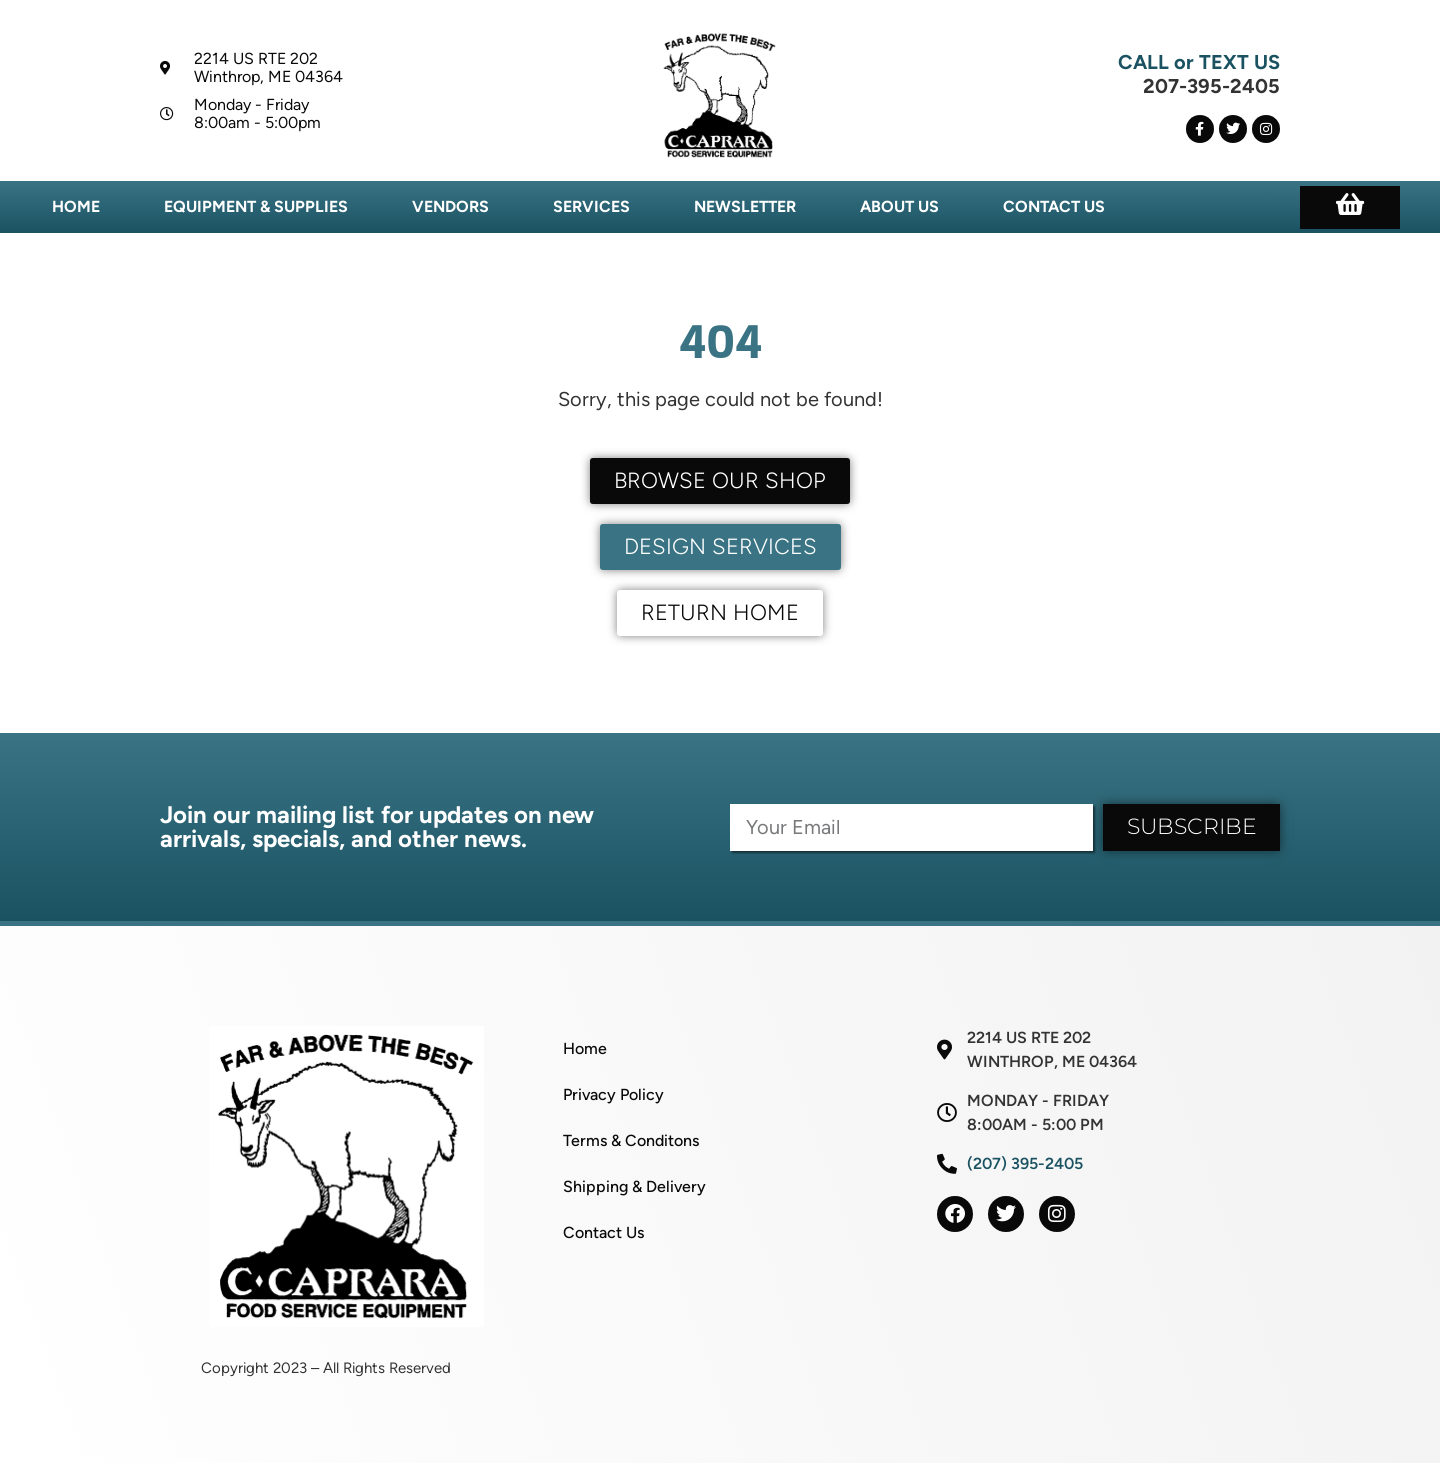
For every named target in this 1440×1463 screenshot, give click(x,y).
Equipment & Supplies (256, 206)
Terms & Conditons (631, 1140)
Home (76, 206)
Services (591, 206)
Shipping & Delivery (634, 1186)
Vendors (450, 206)
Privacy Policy (613, 1094)
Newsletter (745, 206)
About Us (899, 206)
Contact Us (1054, 206)
